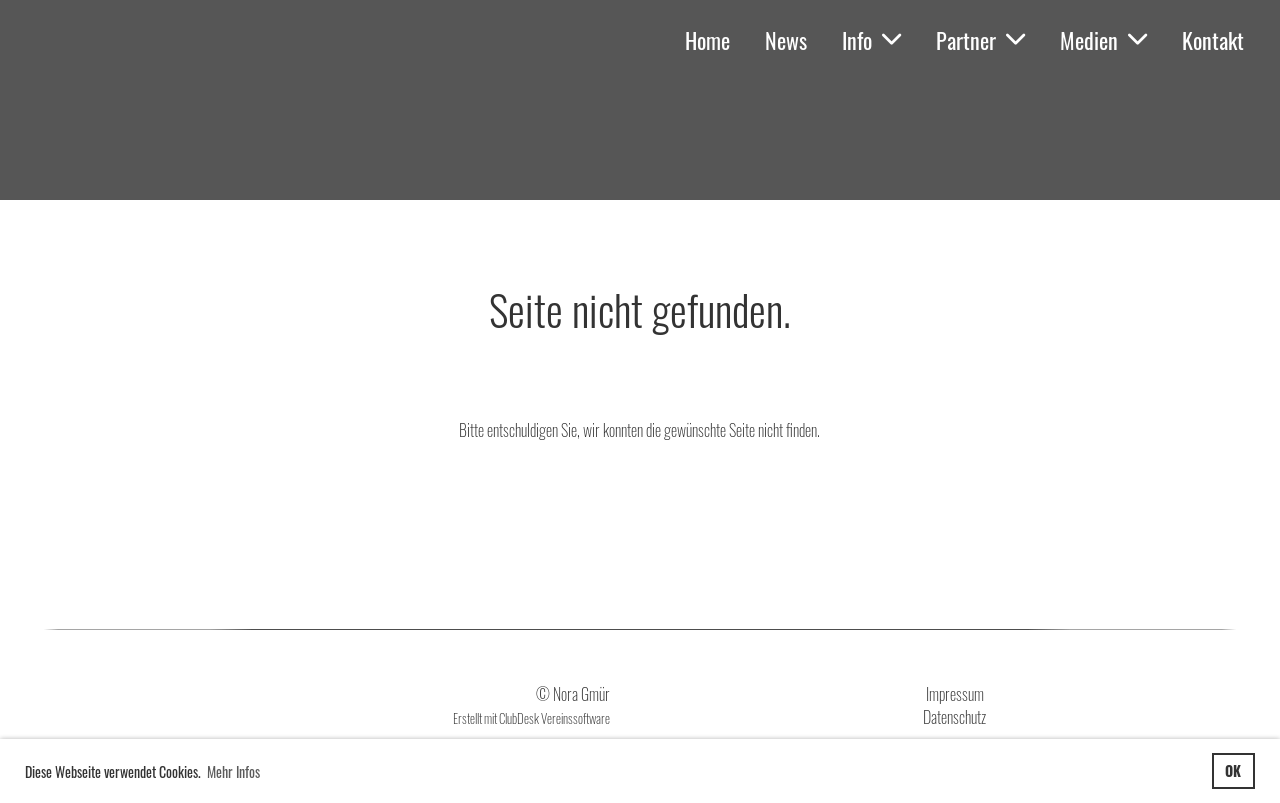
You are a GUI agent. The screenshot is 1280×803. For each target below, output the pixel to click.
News (786, 40)
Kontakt (1213, 40)
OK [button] (1233, 770)
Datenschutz (954, 717)
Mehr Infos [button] (233, 771)
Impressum (955, 694)
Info (871, 40)
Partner (980, 40)
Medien (1103, 40)
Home (707, 40)
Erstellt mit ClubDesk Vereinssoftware (531, 718)
